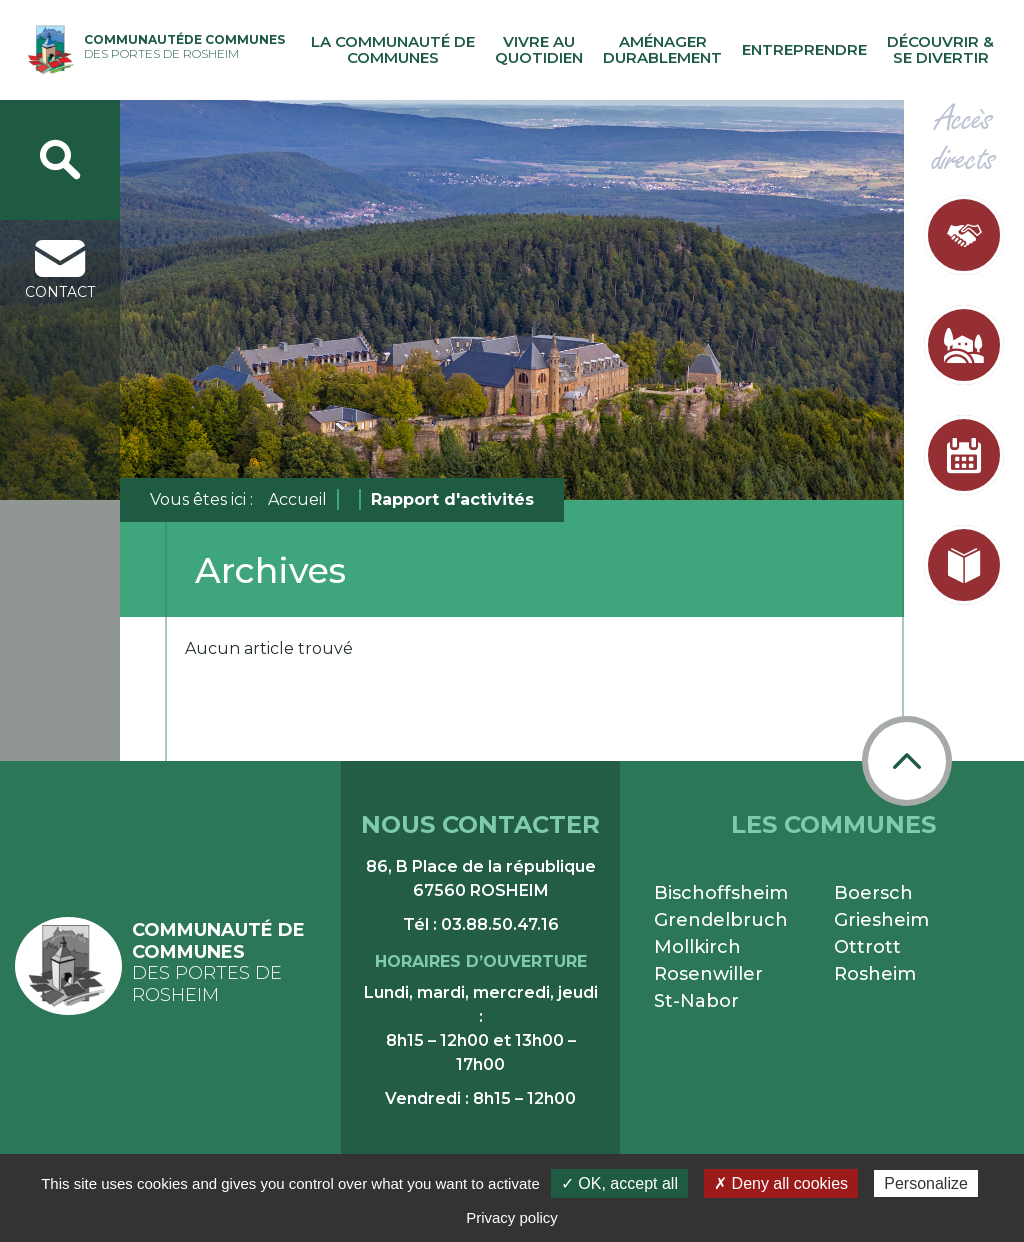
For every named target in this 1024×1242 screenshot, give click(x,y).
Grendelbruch (721, 920)
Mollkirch (697, 947)
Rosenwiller (708, 974)
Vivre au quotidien (539, 50)
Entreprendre (804, 49)
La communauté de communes (393, 50)
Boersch (873, 893)
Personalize (926, 1183)
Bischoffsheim (721, 893)
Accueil (297, 499)
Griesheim (881, 920)
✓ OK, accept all (619, 1183)
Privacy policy (512, 1217)
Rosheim (875, 974)
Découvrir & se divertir (940, 50)
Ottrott (867, 947)
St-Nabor (696, 1001)
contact (60, 270)
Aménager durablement (662, 50)
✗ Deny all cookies (781, 1183)
